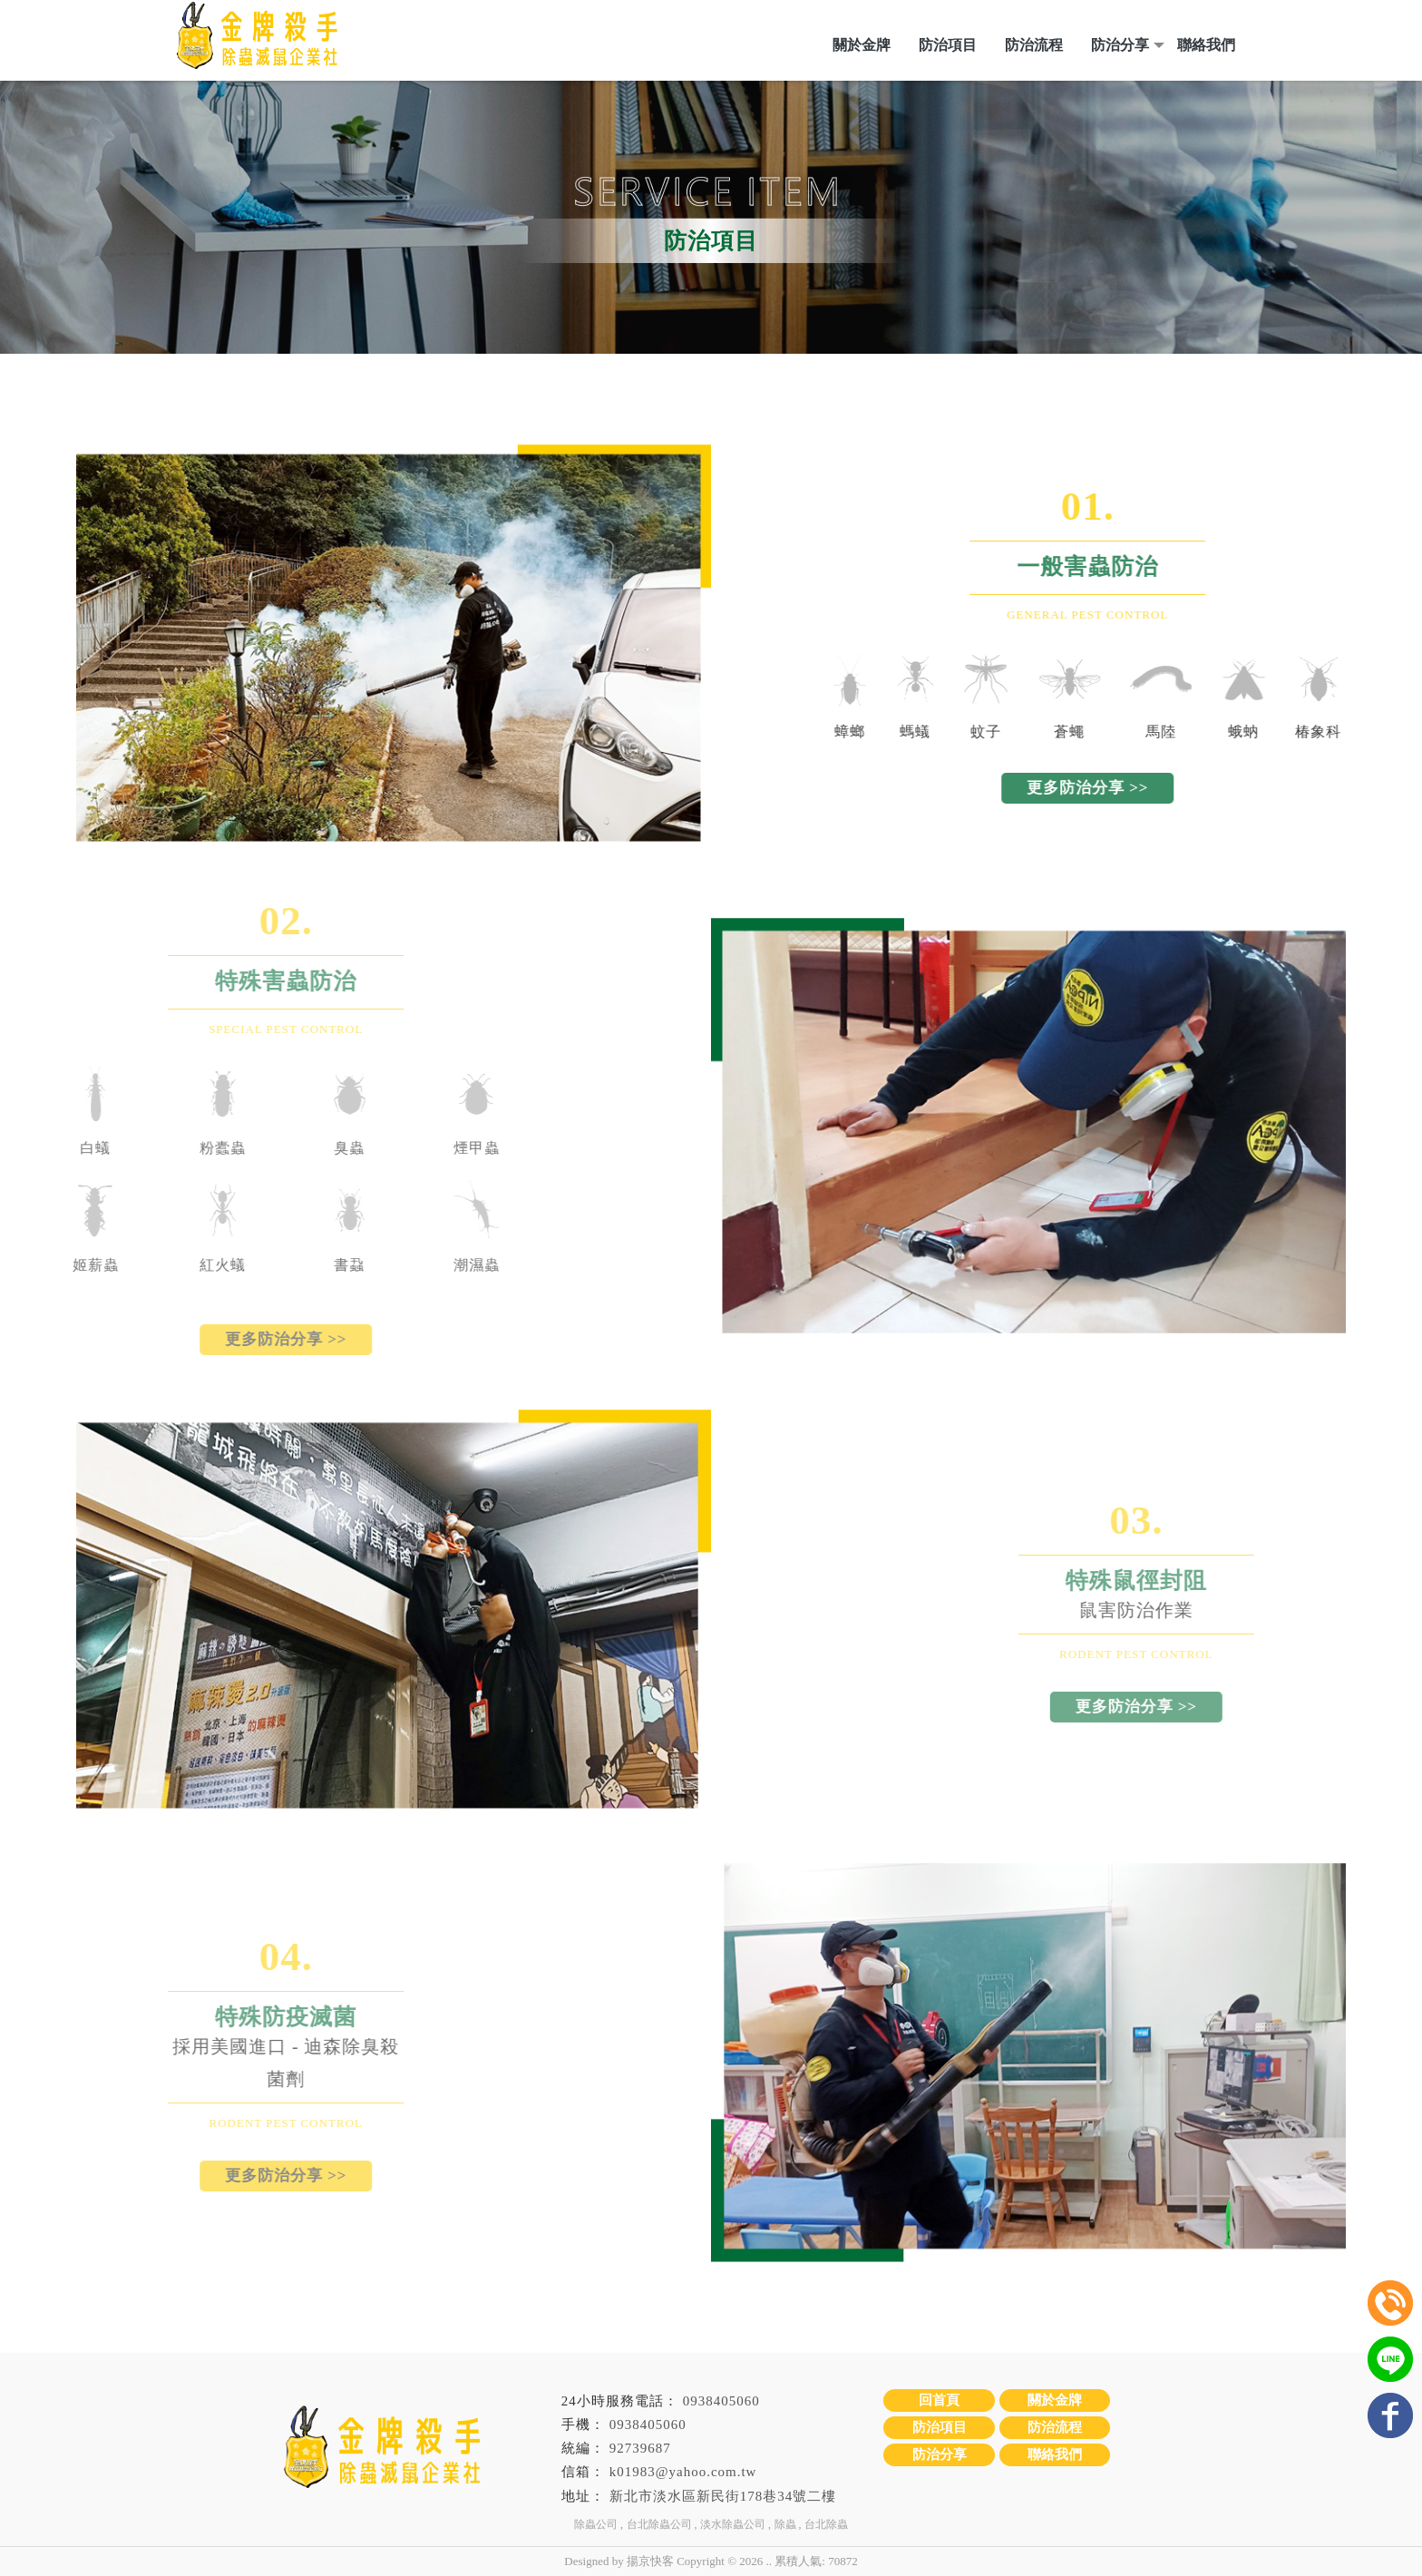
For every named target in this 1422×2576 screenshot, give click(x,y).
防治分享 (1120, 45)
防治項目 (948, 45)
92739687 (640, 2448)
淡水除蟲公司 (732, 2524)
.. (769, 2561)
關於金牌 (862, 45)
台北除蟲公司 (659, 2524)
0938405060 (721, 2401)
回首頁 (939, 2400)
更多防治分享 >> (1157, 787)
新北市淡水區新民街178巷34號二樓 (723, 2496)
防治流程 (1034, 45)
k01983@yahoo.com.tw (683, 2471)
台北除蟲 (826, 2524)
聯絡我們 (1206, 45)
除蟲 (785, 2524)
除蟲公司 (596, 2524)
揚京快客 (650, 2561)
